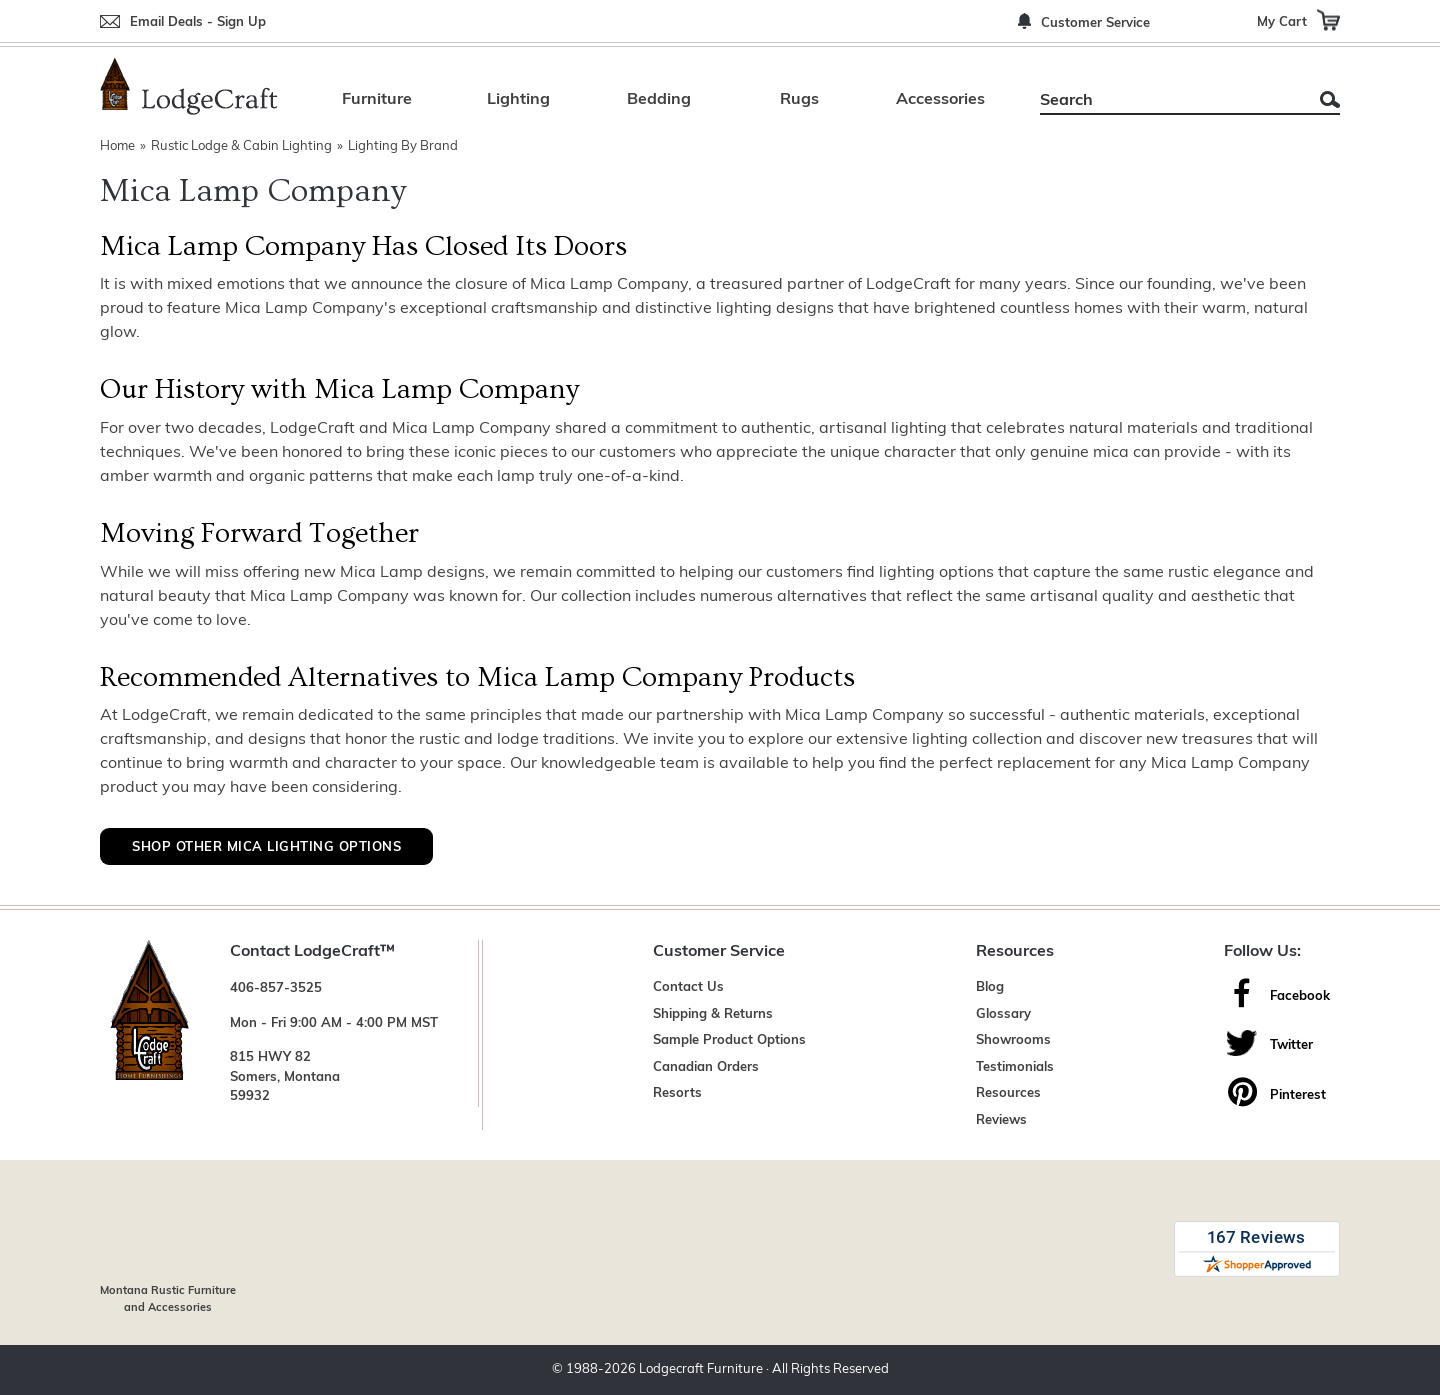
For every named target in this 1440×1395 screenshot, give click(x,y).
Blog (990, 987)
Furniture (377, 100)
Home (117, 146)
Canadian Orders (706, 1067)
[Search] (1167, 101)
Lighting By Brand (403, 146)
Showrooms (1013, 1040)
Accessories (940, 100)
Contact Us (688, 987)
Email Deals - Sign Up (198, 22)
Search (1330, 99)
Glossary (1003, 1014)
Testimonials (1015, 1067)
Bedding (659, 100)
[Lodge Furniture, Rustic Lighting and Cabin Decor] (189, 86)
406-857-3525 (276, 988)
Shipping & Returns (713, 1014)
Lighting (518, 100)
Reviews (1001, 1120)
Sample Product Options (729, 1040)
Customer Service (1095, 23)
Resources (1008, 1093)
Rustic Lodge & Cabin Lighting (241, 146)
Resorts (677, 1093)
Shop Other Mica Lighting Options (266, 847)
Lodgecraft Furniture (701, 1369)
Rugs (799, 100)
